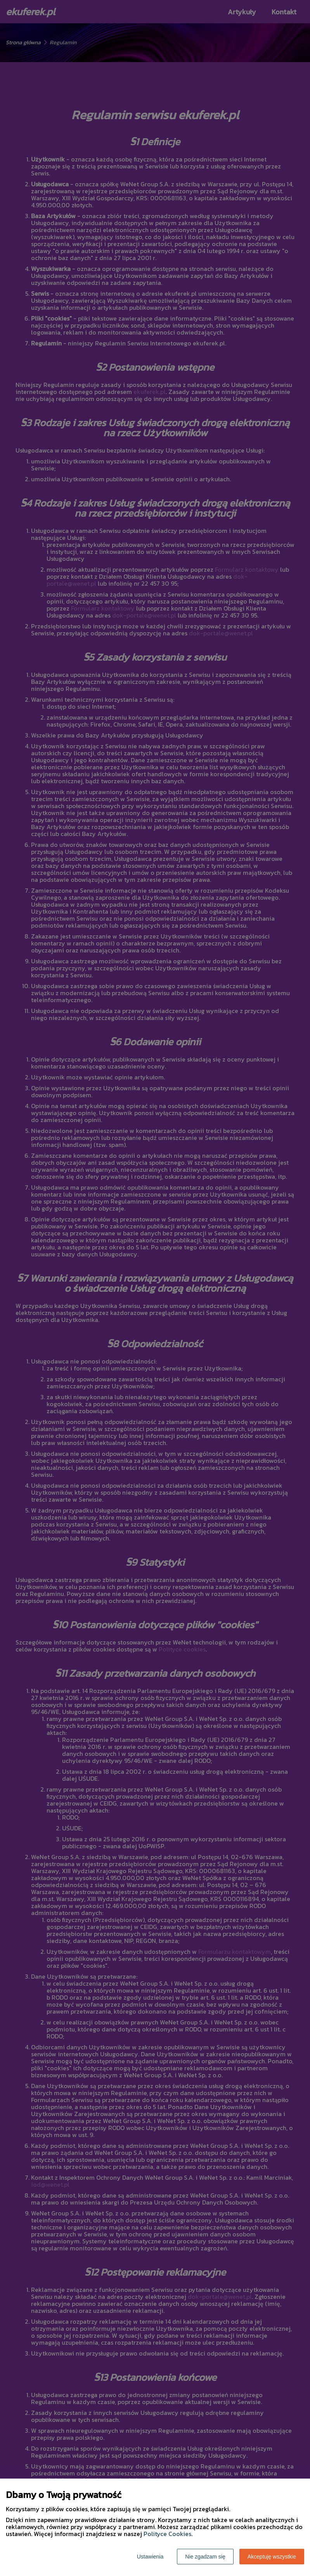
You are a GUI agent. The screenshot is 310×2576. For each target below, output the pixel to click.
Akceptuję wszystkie (272, 2556)
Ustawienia (150, 2556)
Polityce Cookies (167, 2533)
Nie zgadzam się (205, 2556)
